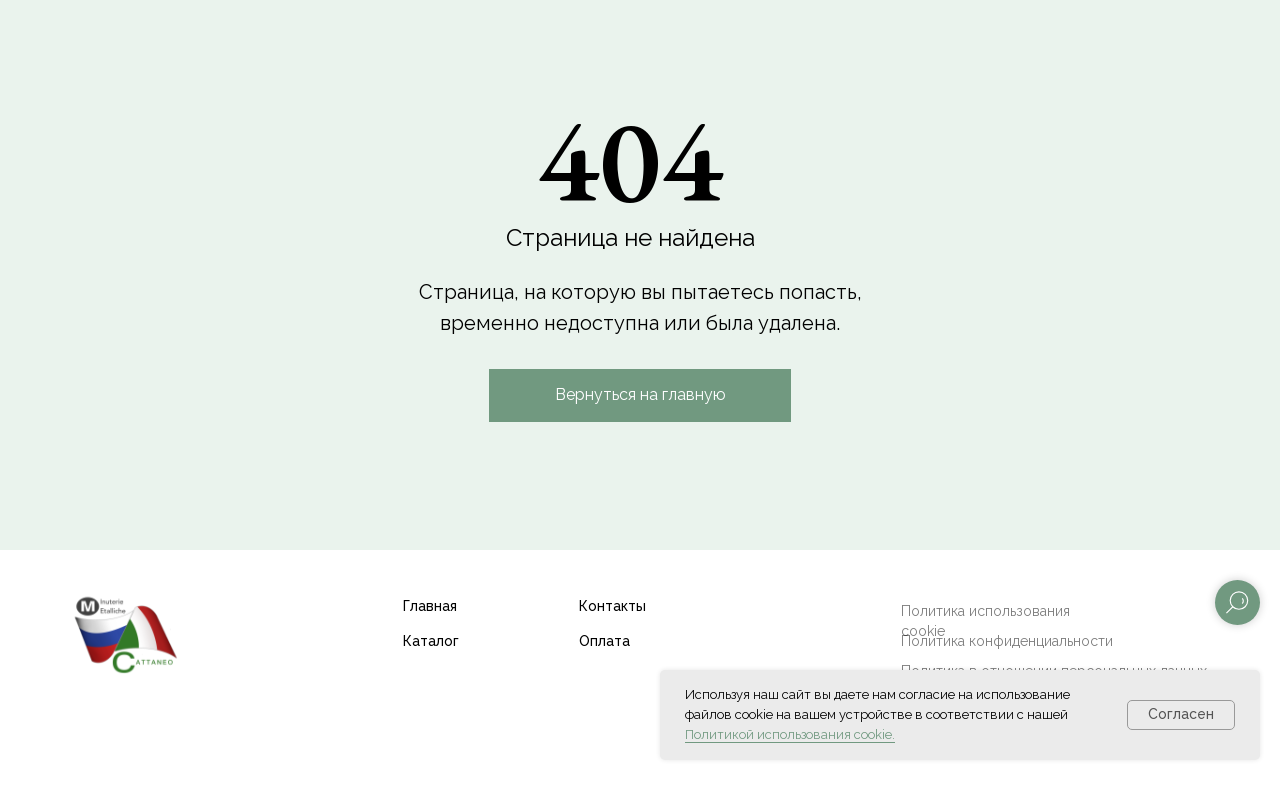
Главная (430, 606)
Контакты (612, 606)
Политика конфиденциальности (1007, 641)
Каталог (431, 641)
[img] (125, 633)
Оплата (604, 641)
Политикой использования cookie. (790, 734)
